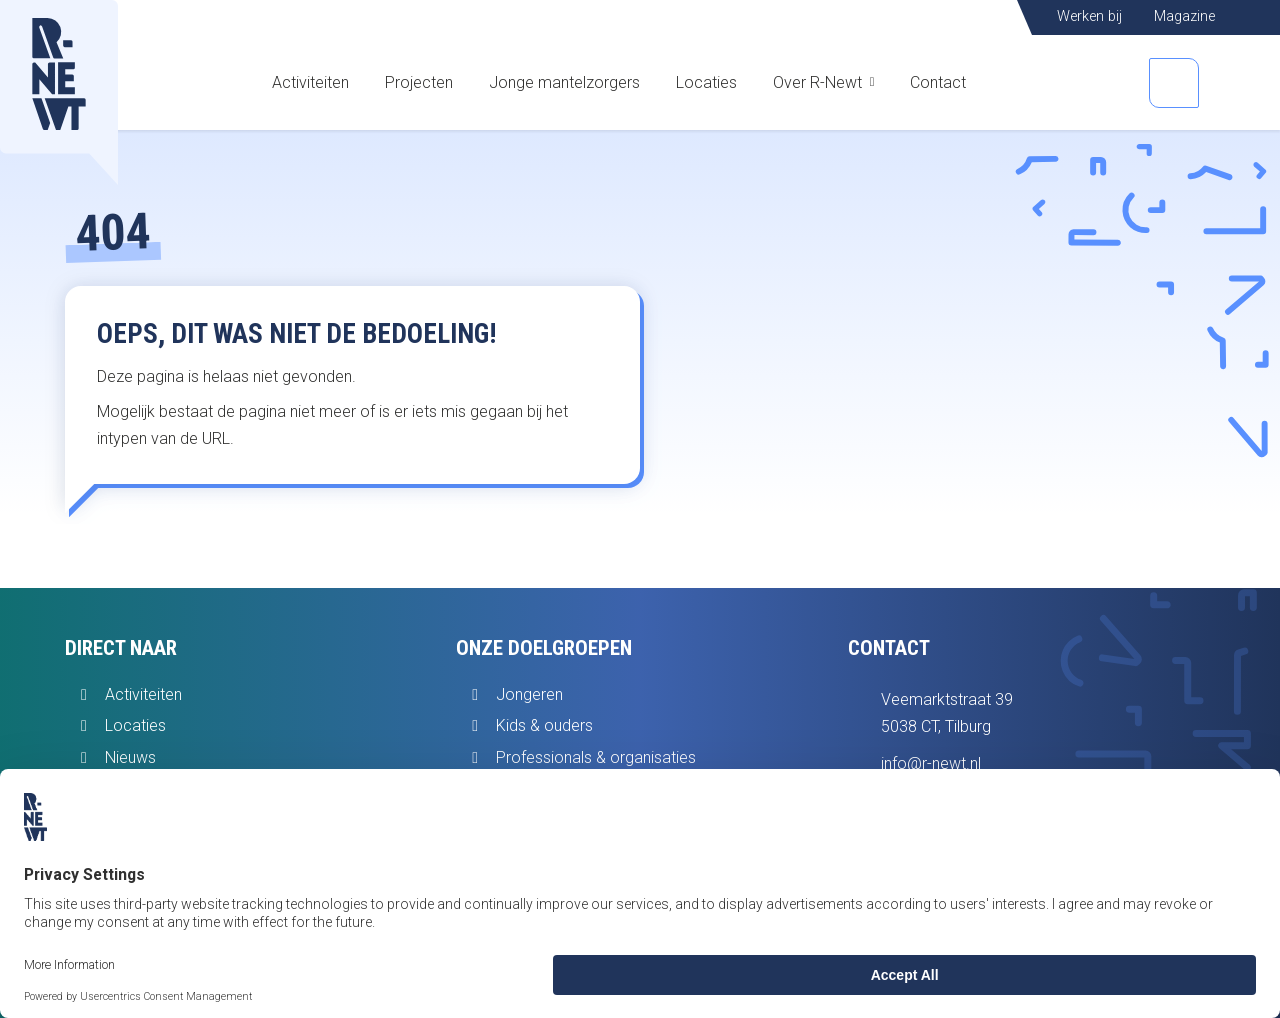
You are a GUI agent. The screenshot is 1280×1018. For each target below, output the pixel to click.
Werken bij (1089, 16)
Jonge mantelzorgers (564, 82)
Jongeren (529, 694)
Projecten (419, 82)
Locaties (706, 82)
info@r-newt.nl (931, 763)
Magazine (1184, 16)
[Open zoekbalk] (1174, 83)
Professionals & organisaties (596, 757)
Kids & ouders (544, 725)
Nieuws (130, 757)
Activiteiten (310, 82)
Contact (938, 82)
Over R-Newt (817, 82)
